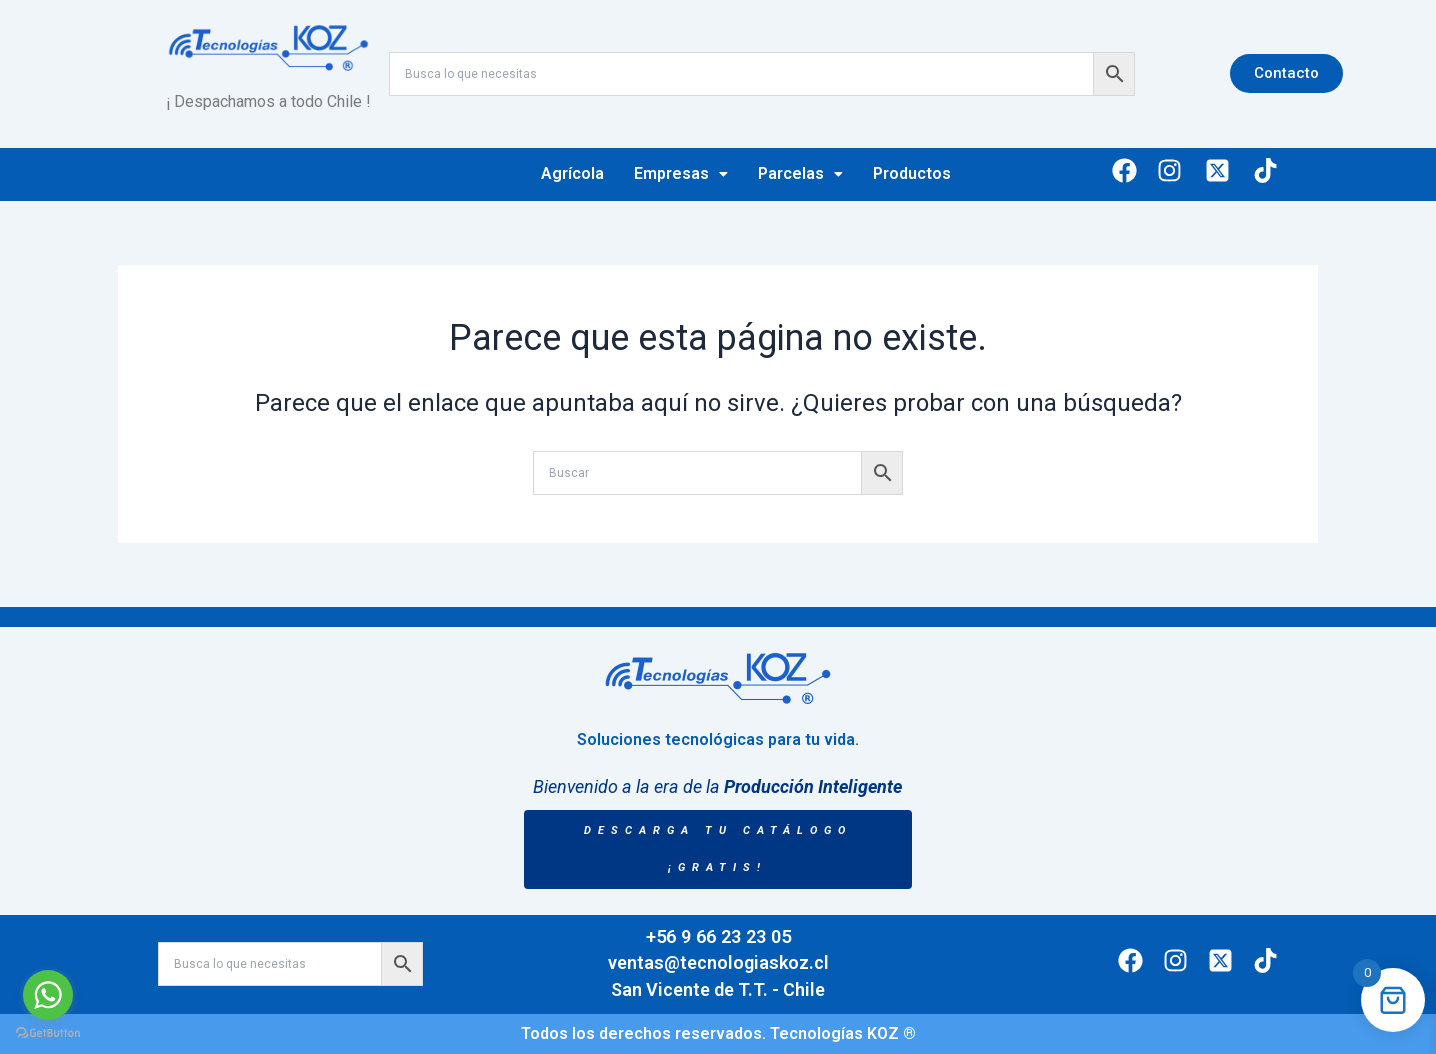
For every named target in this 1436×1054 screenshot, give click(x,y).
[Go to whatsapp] (48, 995)
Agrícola (572, 173)
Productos (912, 173)
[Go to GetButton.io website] (48, 1033)
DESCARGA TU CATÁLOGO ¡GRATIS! (718, 849)
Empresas (681, 173)
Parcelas (800, 173)
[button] (681, 174)
